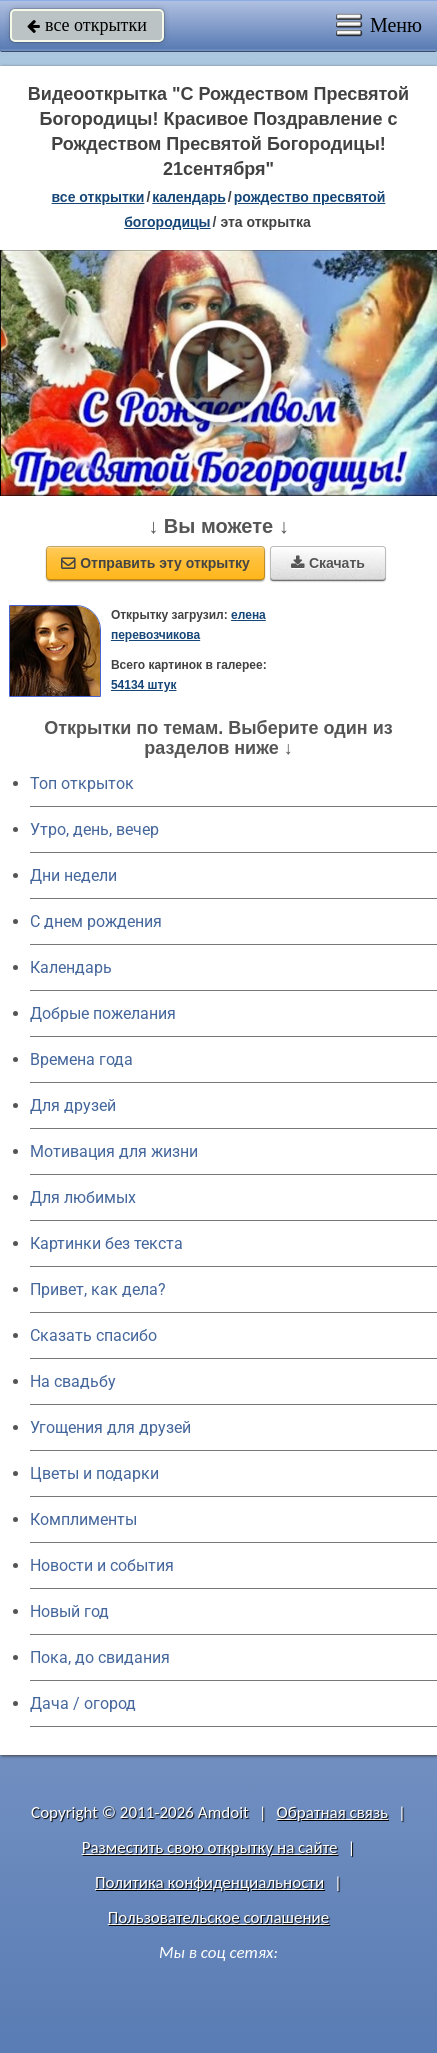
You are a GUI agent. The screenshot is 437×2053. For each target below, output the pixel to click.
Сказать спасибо (93, 1335)
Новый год (69, 1611)
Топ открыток (82, 783)
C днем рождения (96, 921)
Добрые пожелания (103, 1013)
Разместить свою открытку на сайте (210, 1847)
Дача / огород (83, 1703)
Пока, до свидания (100, 1657)
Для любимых (83, 1197)
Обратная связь (333, 1812)
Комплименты (83, 1519)
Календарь (189, 197)
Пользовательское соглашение (218, 1917)
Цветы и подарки (94, 1473)
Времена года (81, 1059)
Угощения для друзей (110, 1427)
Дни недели (73, 875)
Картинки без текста (106, 1243)
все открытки (87, 25)
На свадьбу (73, 1381)
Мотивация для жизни (114, 1151)
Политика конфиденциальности (209, 1882)
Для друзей (73, 1105)
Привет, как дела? (98, 1289)
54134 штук (144, 685)
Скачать (328, 563)
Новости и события (102, 1565)
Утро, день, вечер (94, 829)
